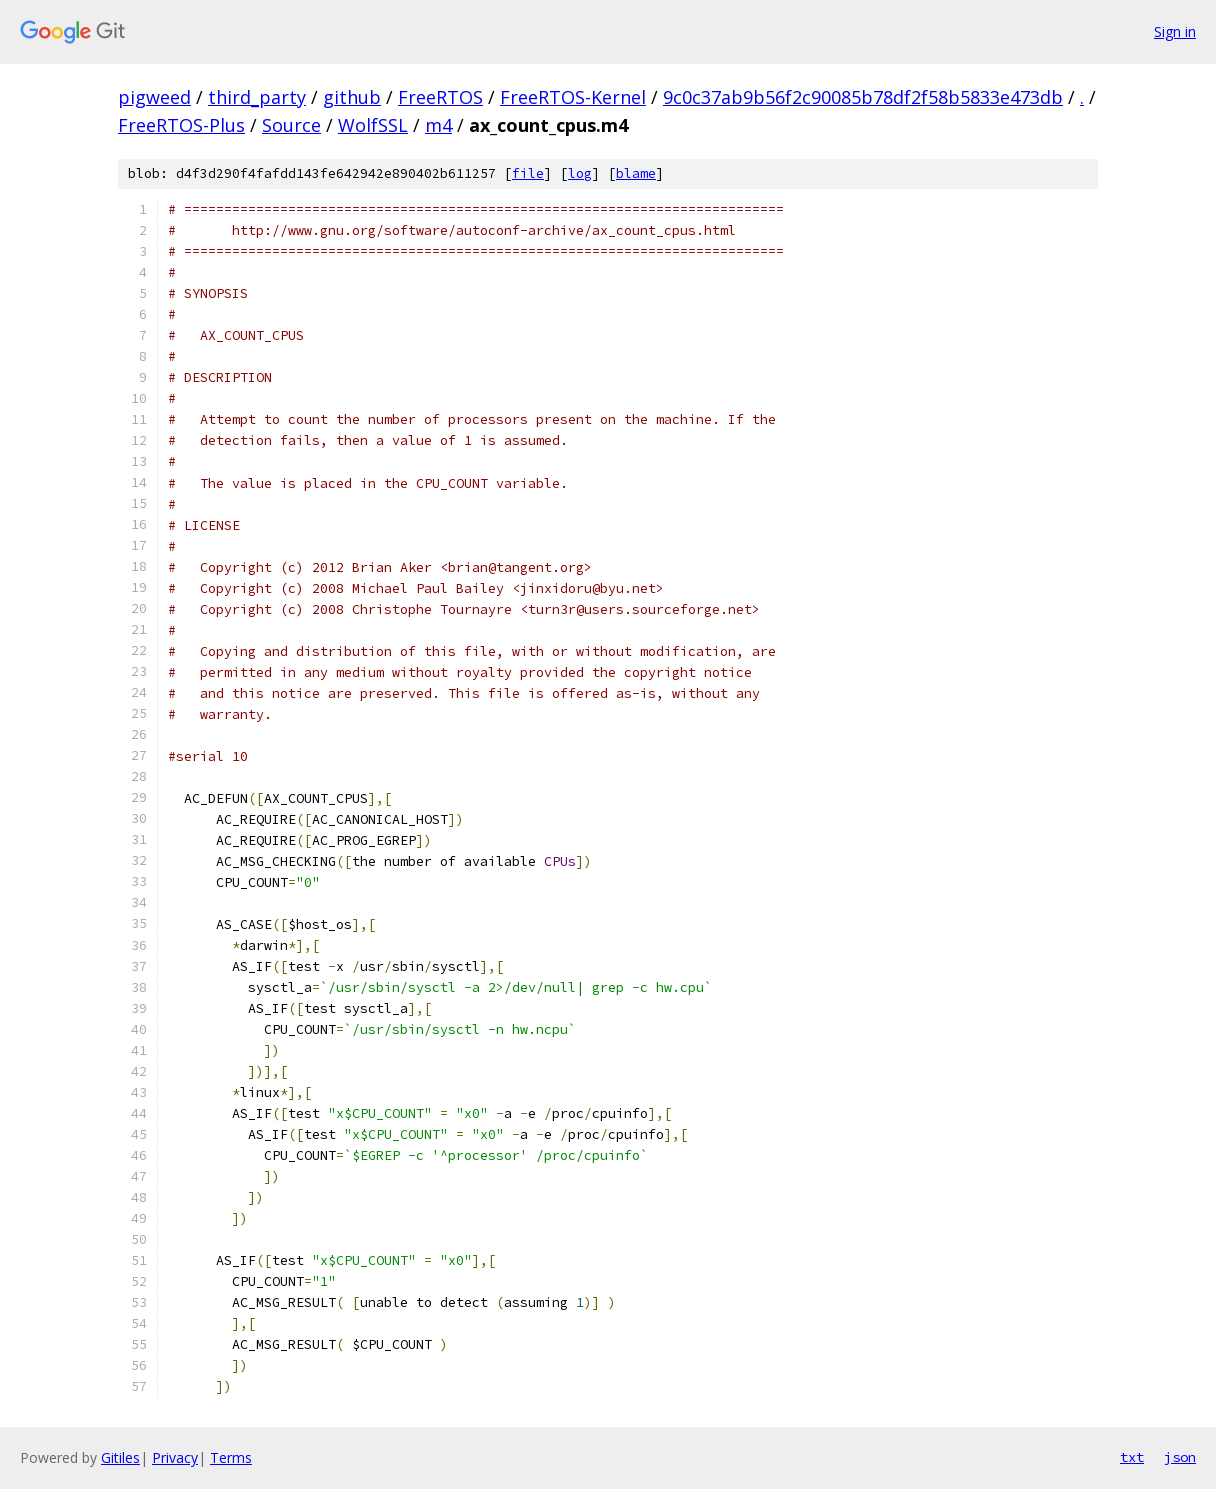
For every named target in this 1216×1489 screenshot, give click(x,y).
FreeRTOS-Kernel (573, 97)
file (528, 173)
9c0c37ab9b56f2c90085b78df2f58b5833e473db (863, 97)
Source (291, 125)
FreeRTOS (440, 97)
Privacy (175, 1457)
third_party (257, 97)
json (1180, 1457)
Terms (231, 1457)
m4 (438, 125)
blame (636, 173)
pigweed (154, 97)
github (352, 97)
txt (1132, 1457)
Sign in (1175, 31)
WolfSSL (373, 125)
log (580, 173)
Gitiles (120, 1457)
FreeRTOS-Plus (181, 125)
